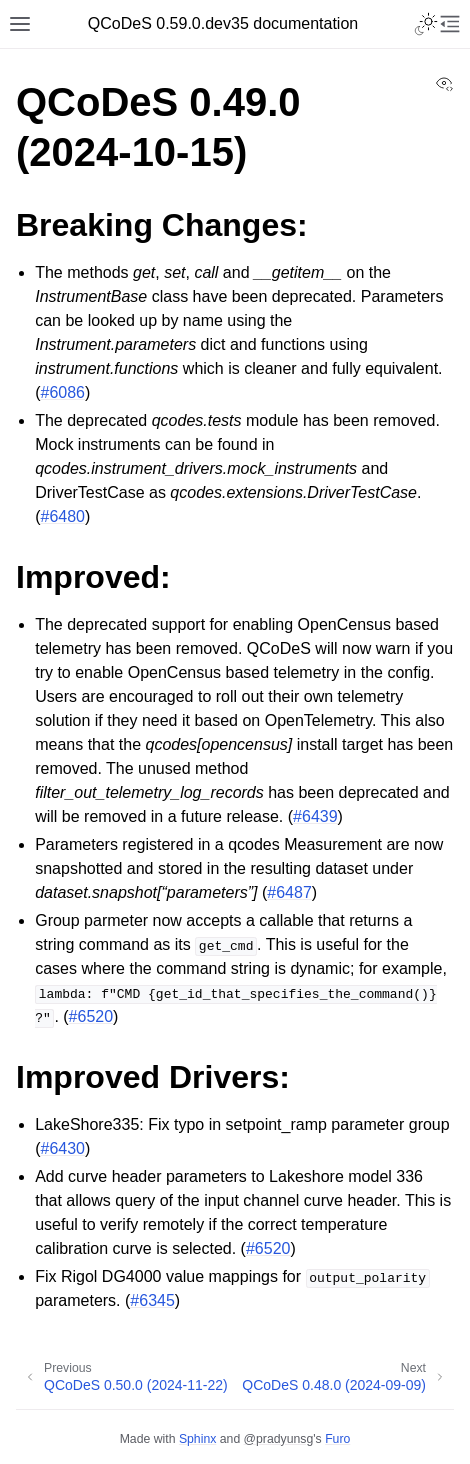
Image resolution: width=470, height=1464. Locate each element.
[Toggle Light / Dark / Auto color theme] (426, 24)
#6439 (315, 816)
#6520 (91, 1016)
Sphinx (197, 1439)
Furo (337, 1439)
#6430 (63, 1148)
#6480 (63, 516)
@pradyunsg (279, 1439)
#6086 (63, 392)
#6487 (289, 892)
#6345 (152, 1300)
